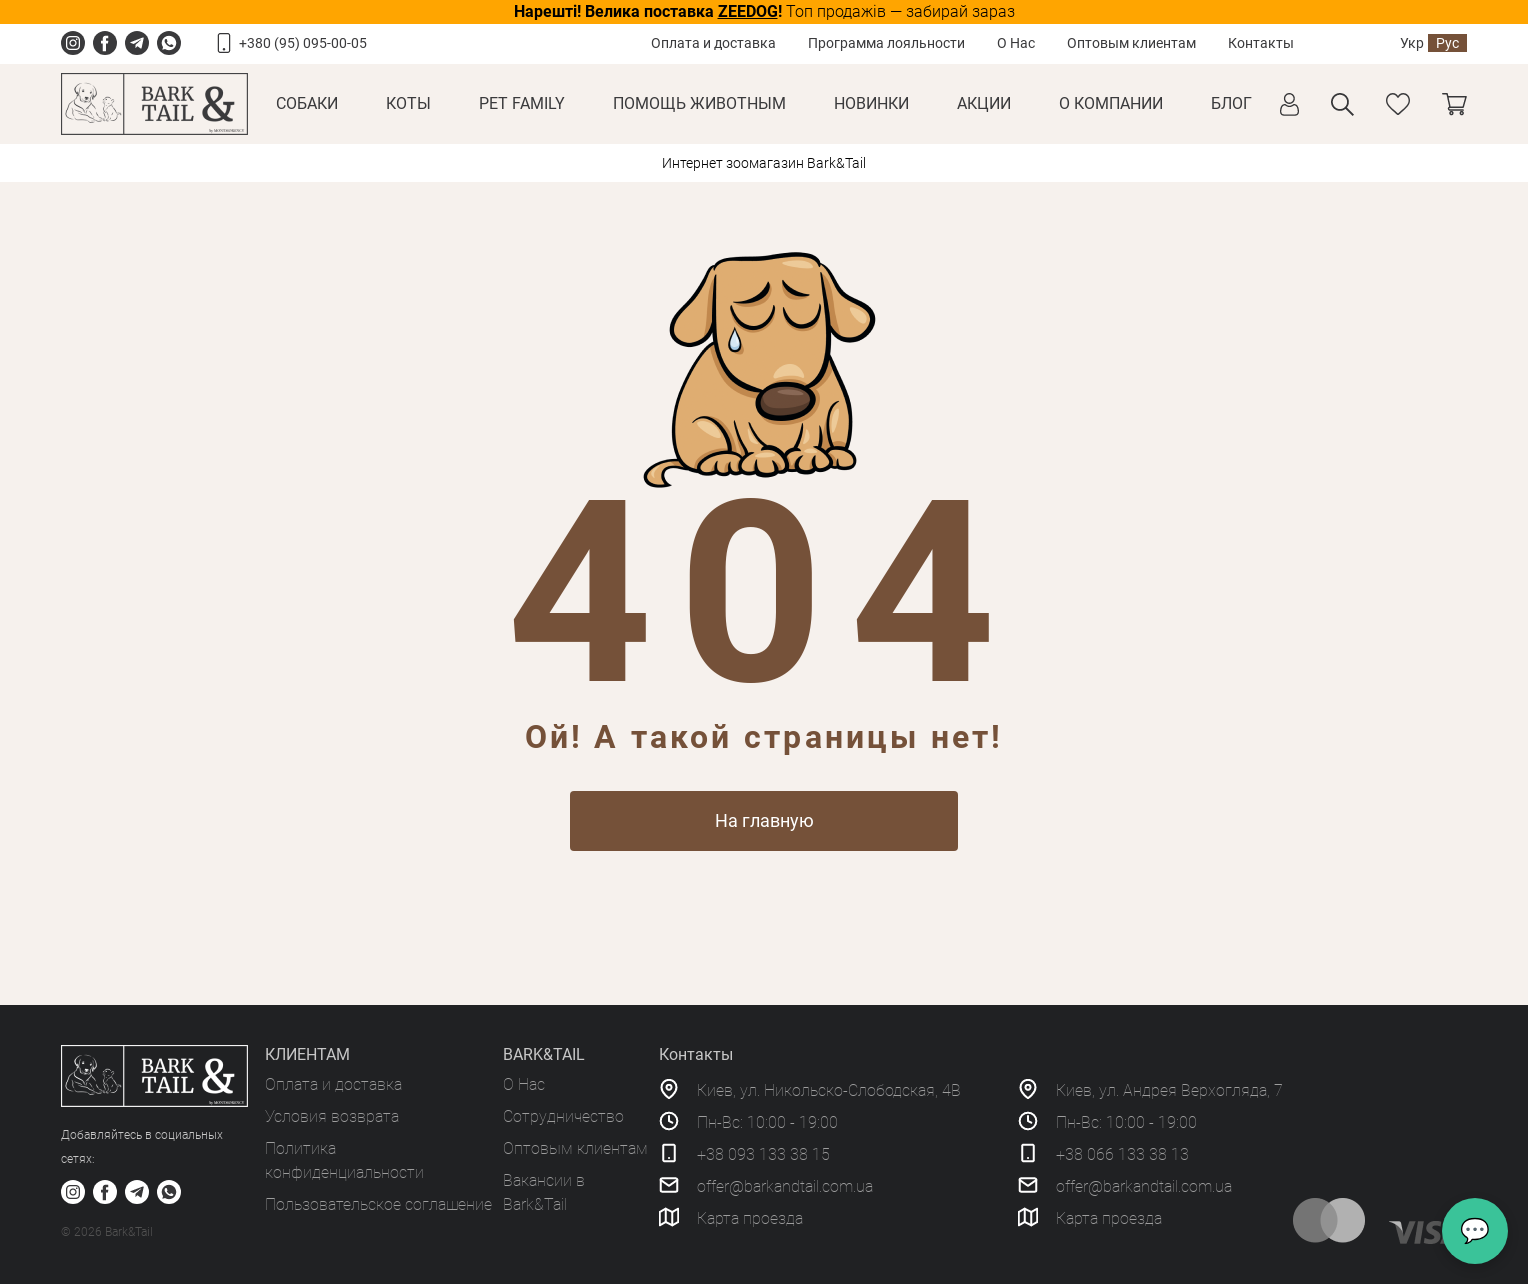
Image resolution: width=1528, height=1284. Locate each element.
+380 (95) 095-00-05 (303, 43)
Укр (1412, 43)
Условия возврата (332, 1116)
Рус (1447, 43)
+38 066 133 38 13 (1122, 1154)
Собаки (307, 103)
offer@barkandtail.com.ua (785, 1186)
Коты (408, 103)
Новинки (871, 103)
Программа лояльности (886, 43)
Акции (984, 103)
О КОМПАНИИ (1111, 103)
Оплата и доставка (713, 43)
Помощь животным (699, 103)
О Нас (1016, 43)
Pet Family (522, 103)
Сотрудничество (563, 1116)
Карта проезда (750, 1218)
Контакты (1261, 43)
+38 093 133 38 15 (763, 1154)
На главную (764, 820)
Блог (1231, 103)
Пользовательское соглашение (378, 1204)
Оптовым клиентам (1131, 43)
